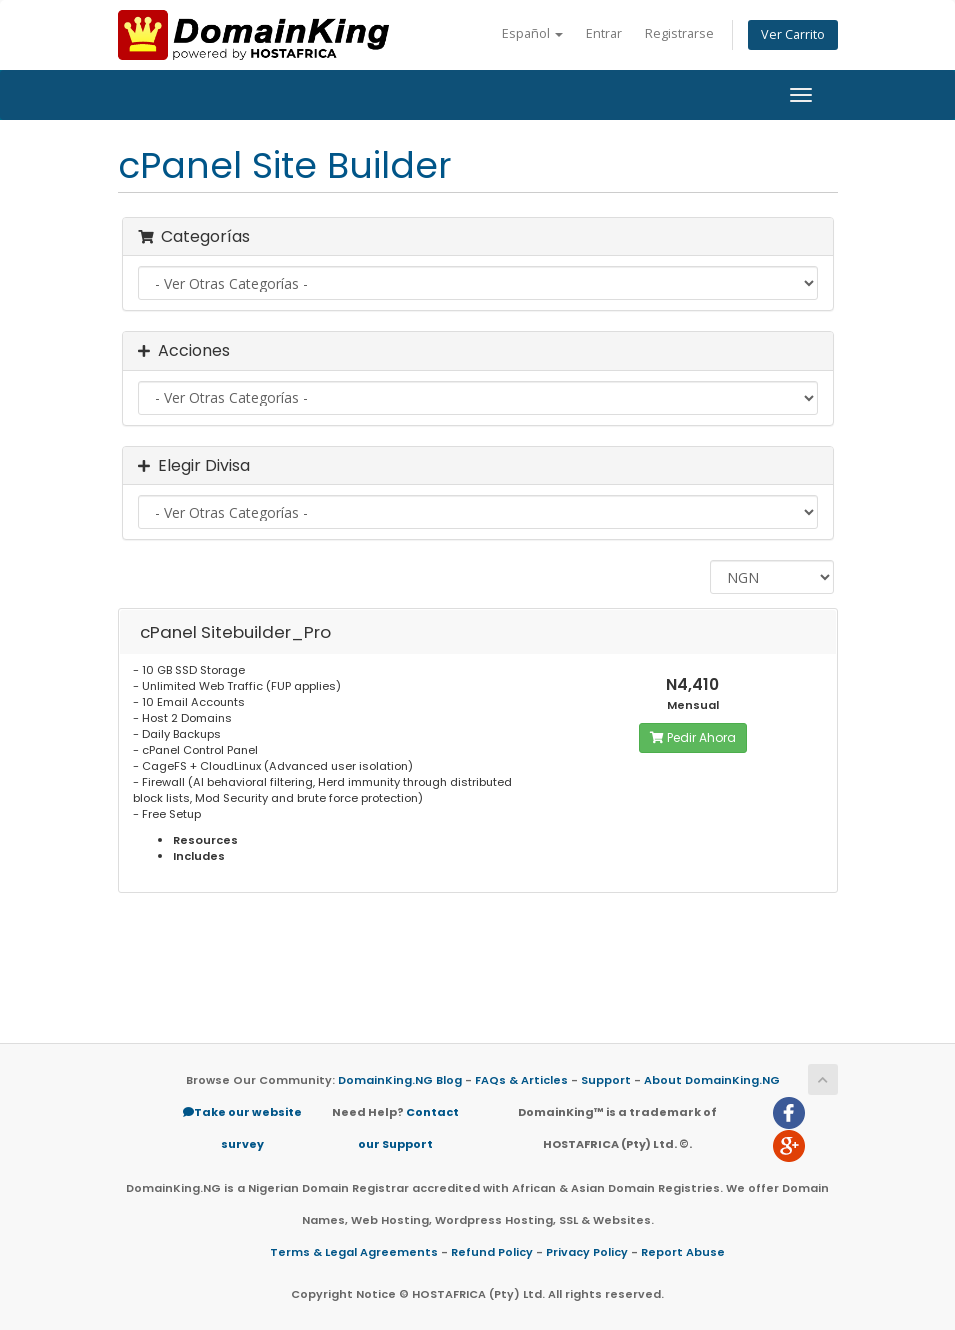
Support (606, 1080)
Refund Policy (492, 1252)
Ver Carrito (793, 34)
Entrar (604, 33)
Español (532, 33)
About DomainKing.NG (712, 1080)
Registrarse (679, 33)
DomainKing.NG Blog (400, 1080)
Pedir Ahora (693, 737)
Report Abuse (683, 1252)
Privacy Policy (587, 1252)
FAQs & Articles (521, 1080)
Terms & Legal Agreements (354, 1252)
